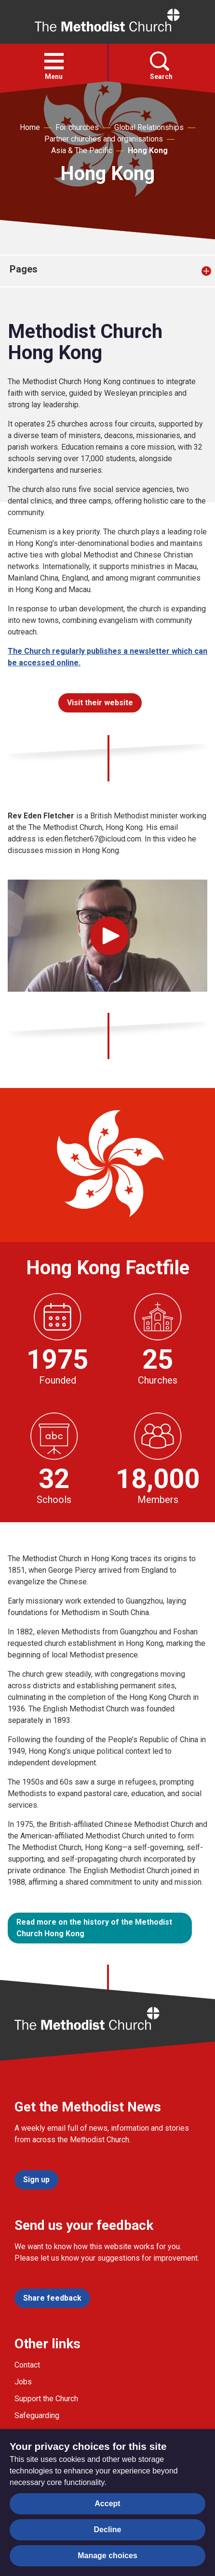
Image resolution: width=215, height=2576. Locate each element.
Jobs (23, 2381)
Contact (27, 2364)
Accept (107, 2503)
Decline (107, 2529)
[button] (54, 61)
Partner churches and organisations (103, 138)
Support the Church (46, 2398)
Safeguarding (36, 2415)
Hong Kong (148, 150)
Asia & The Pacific (81, 150)
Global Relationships (149, 127)
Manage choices (107, 2555)
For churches (77, 127)
